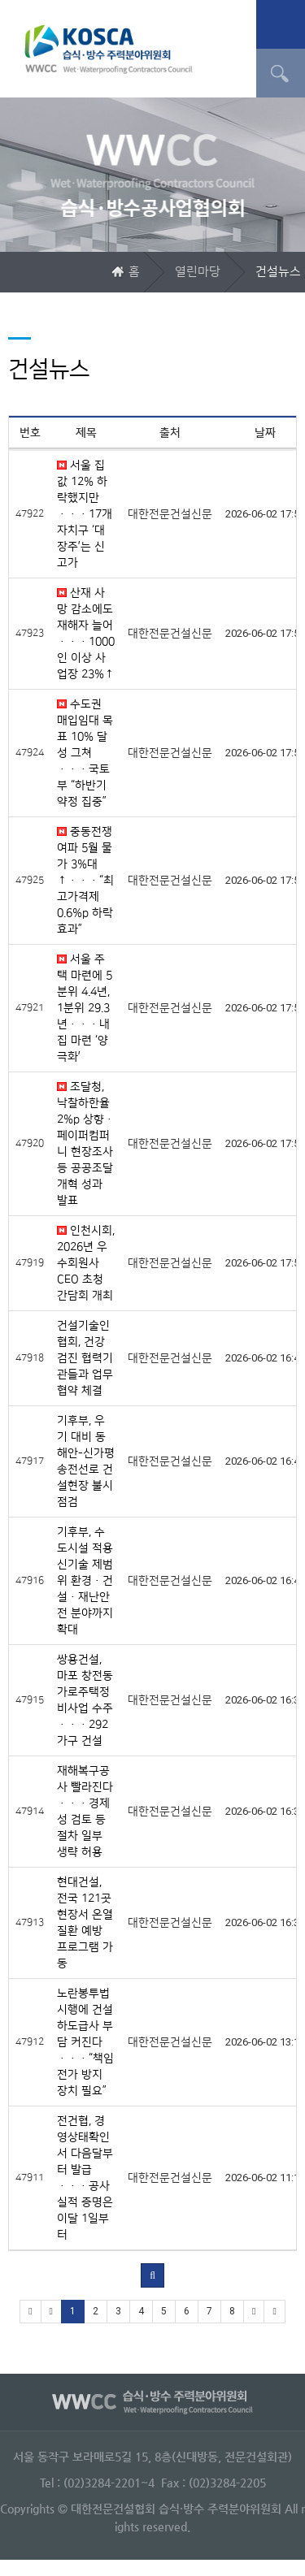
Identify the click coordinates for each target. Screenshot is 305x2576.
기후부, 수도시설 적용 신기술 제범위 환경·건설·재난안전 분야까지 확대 (85, 1581)
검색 (280, 73)
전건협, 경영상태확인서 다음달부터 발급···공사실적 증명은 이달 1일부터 (85, 2178)
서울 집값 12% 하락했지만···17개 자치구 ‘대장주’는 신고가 (84, 514)
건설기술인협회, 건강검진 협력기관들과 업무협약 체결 (85, 1358)
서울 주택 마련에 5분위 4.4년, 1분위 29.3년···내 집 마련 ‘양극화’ (84, 1008)
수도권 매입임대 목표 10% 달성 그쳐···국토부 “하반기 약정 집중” (85, 753)
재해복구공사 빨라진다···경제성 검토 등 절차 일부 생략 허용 (85, 1811)
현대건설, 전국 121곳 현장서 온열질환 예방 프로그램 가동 (85, 1923)
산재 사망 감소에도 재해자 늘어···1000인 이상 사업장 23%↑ (86, 634)
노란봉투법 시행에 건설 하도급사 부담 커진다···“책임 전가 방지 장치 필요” (85, 2042)
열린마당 (197, 272)
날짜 (265, 432)
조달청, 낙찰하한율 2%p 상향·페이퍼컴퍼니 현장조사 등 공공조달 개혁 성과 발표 (86, 1143)
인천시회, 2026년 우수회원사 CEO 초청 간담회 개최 (86, 1263)
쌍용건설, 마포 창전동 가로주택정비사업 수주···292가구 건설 (85, 1700)
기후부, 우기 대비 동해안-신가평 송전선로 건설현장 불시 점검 (86, 1461)
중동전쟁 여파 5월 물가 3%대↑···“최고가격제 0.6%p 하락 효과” (85, 880)
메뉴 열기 (280, 24)
